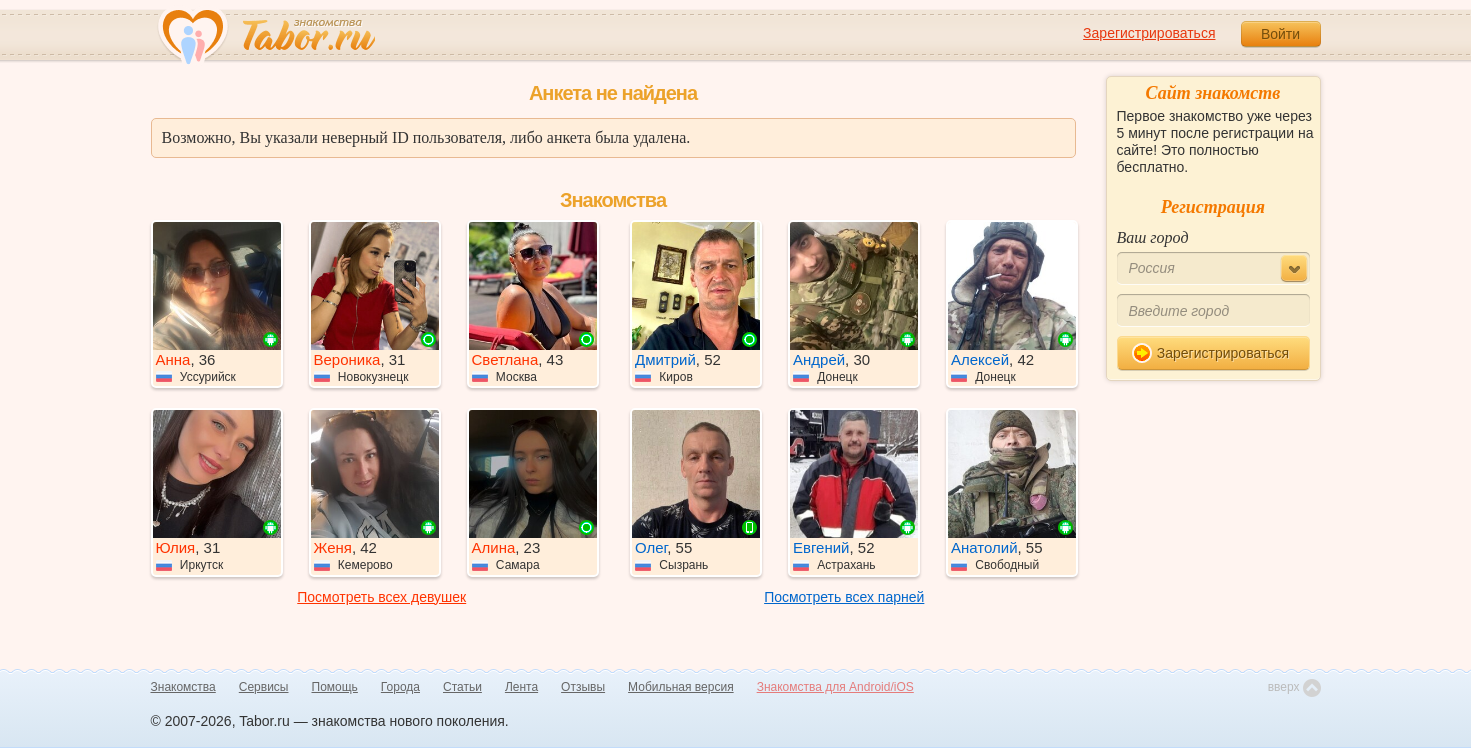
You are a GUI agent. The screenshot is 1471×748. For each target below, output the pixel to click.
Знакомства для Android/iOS (835, 687)
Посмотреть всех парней (844, 597)
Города (400, 687)
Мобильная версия (681, 687)
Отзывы (583, 687)
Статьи (462, 687)
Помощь (335, 687)
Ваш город (1153, 237)
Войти (1280, 34)
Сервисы (264, 687)
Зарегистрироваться (1149, 33)
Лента (521, 687)
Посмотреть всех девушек (381, 597)
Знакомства (183, 687)
